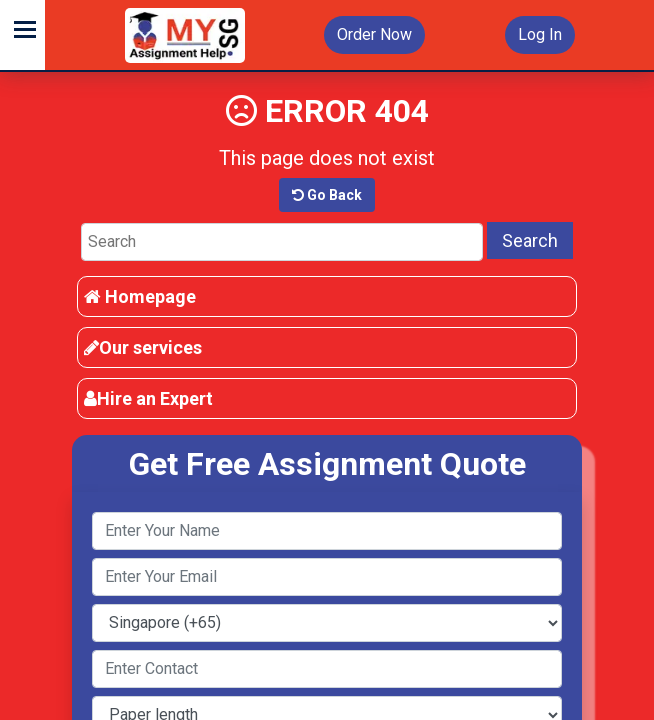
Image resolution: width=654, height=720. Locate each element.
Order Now (374, 34)
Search (530, 240)
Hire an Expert (148, 398)
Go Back (327, 195)
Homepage (140, 296)
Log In (540, 34)
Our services (143, 347)
